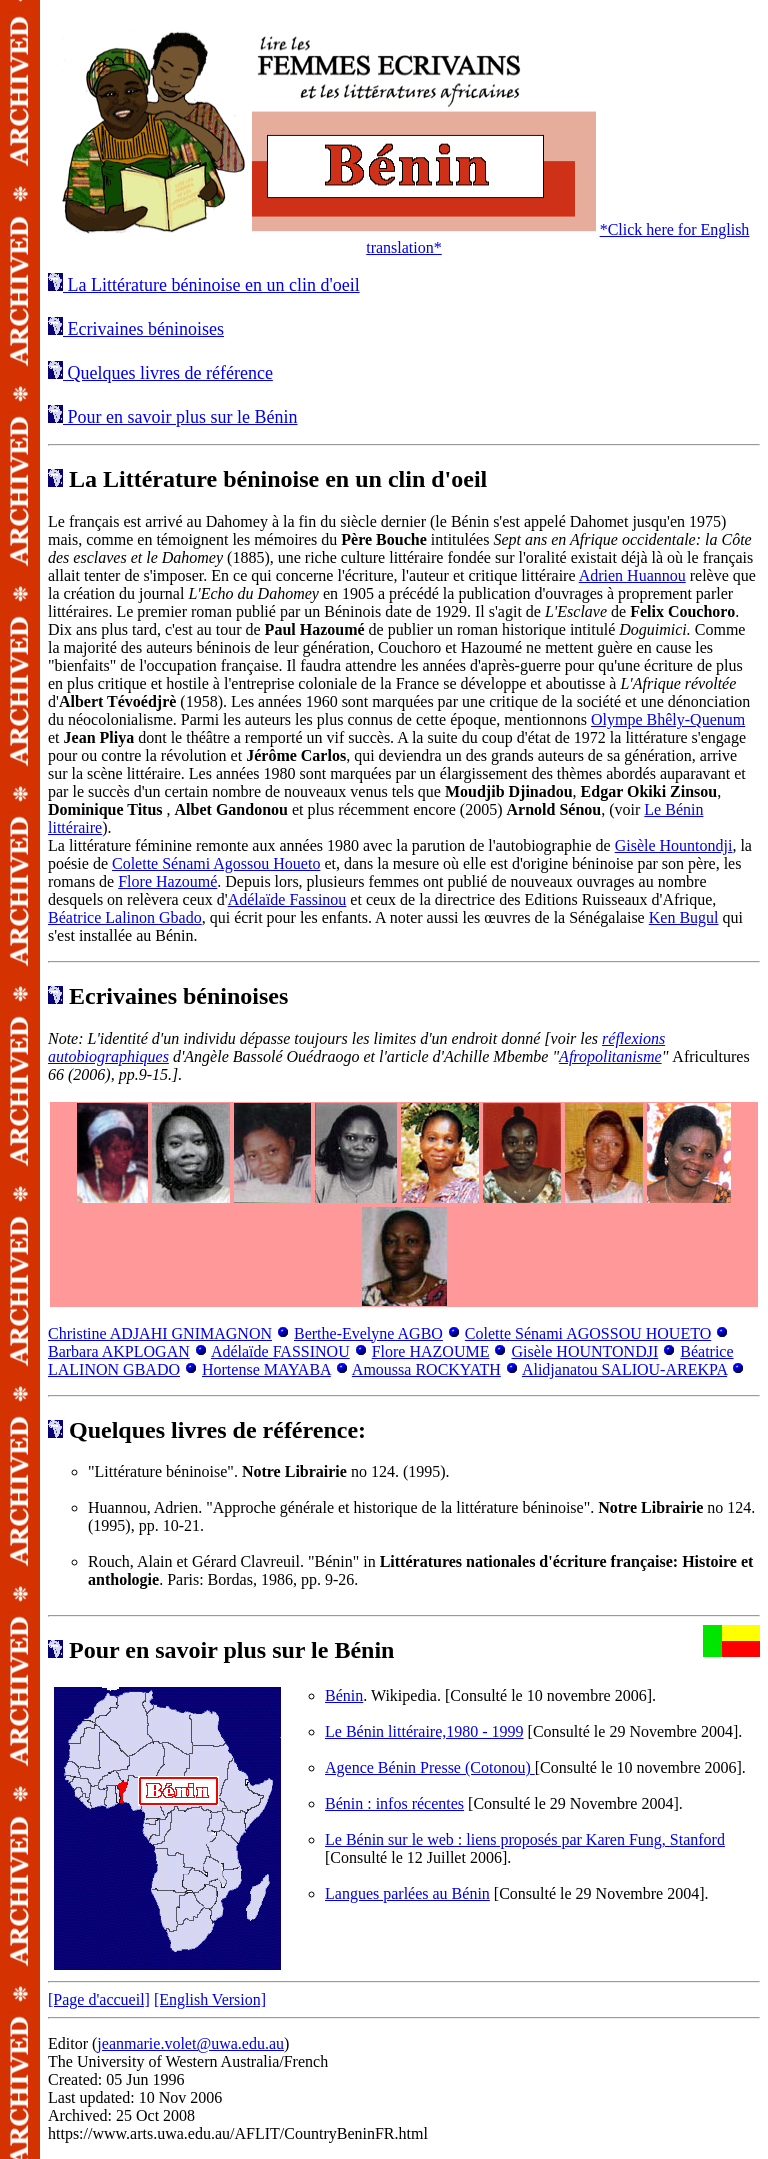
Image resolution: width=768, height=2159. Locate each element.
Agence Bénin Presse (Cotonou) (430, 1767)
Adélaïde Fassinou (287, 899)
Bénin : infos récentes (394, 1803)
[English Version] (210, 1999)
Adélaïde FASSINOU (280, 1351)
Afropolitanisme (610, 1056)
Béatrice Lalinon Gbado (125, 917)
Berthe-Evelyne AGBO (368, 1333)
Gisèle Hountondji (674, 845)
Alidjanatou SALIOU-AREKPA (624, 1369)
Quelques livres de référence (168, 373)
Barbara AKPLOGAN (119, 1351)
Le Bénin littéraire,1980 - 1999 (424, 1731)
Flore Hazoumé (167, 881)
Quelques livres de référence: (207, 1430)
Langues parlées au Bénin (407, 1893)
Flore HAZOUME (431, 1351)
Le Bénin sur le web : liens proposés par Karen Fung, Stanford (525, 1839)
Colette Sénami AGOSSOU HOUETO (588, 1333)
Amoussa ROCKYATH (426, 1369)
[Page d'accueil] (99, 1999)
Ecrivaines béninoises (143, 329)
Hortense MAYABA (266, 1369)
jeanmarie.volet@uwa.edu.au (190, 2043)
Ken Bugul (684, 917)
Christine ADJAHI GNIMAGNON (160, 1333)
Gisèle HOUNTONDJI (584, 1351)
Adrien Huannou (632, 575)
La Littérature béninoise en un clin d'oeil (211, 285)
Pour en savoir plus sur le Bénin (180, 417)
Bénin (344, 1695)
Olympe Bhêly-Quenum (668, 719)
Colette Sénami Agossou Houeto (216, 863)
